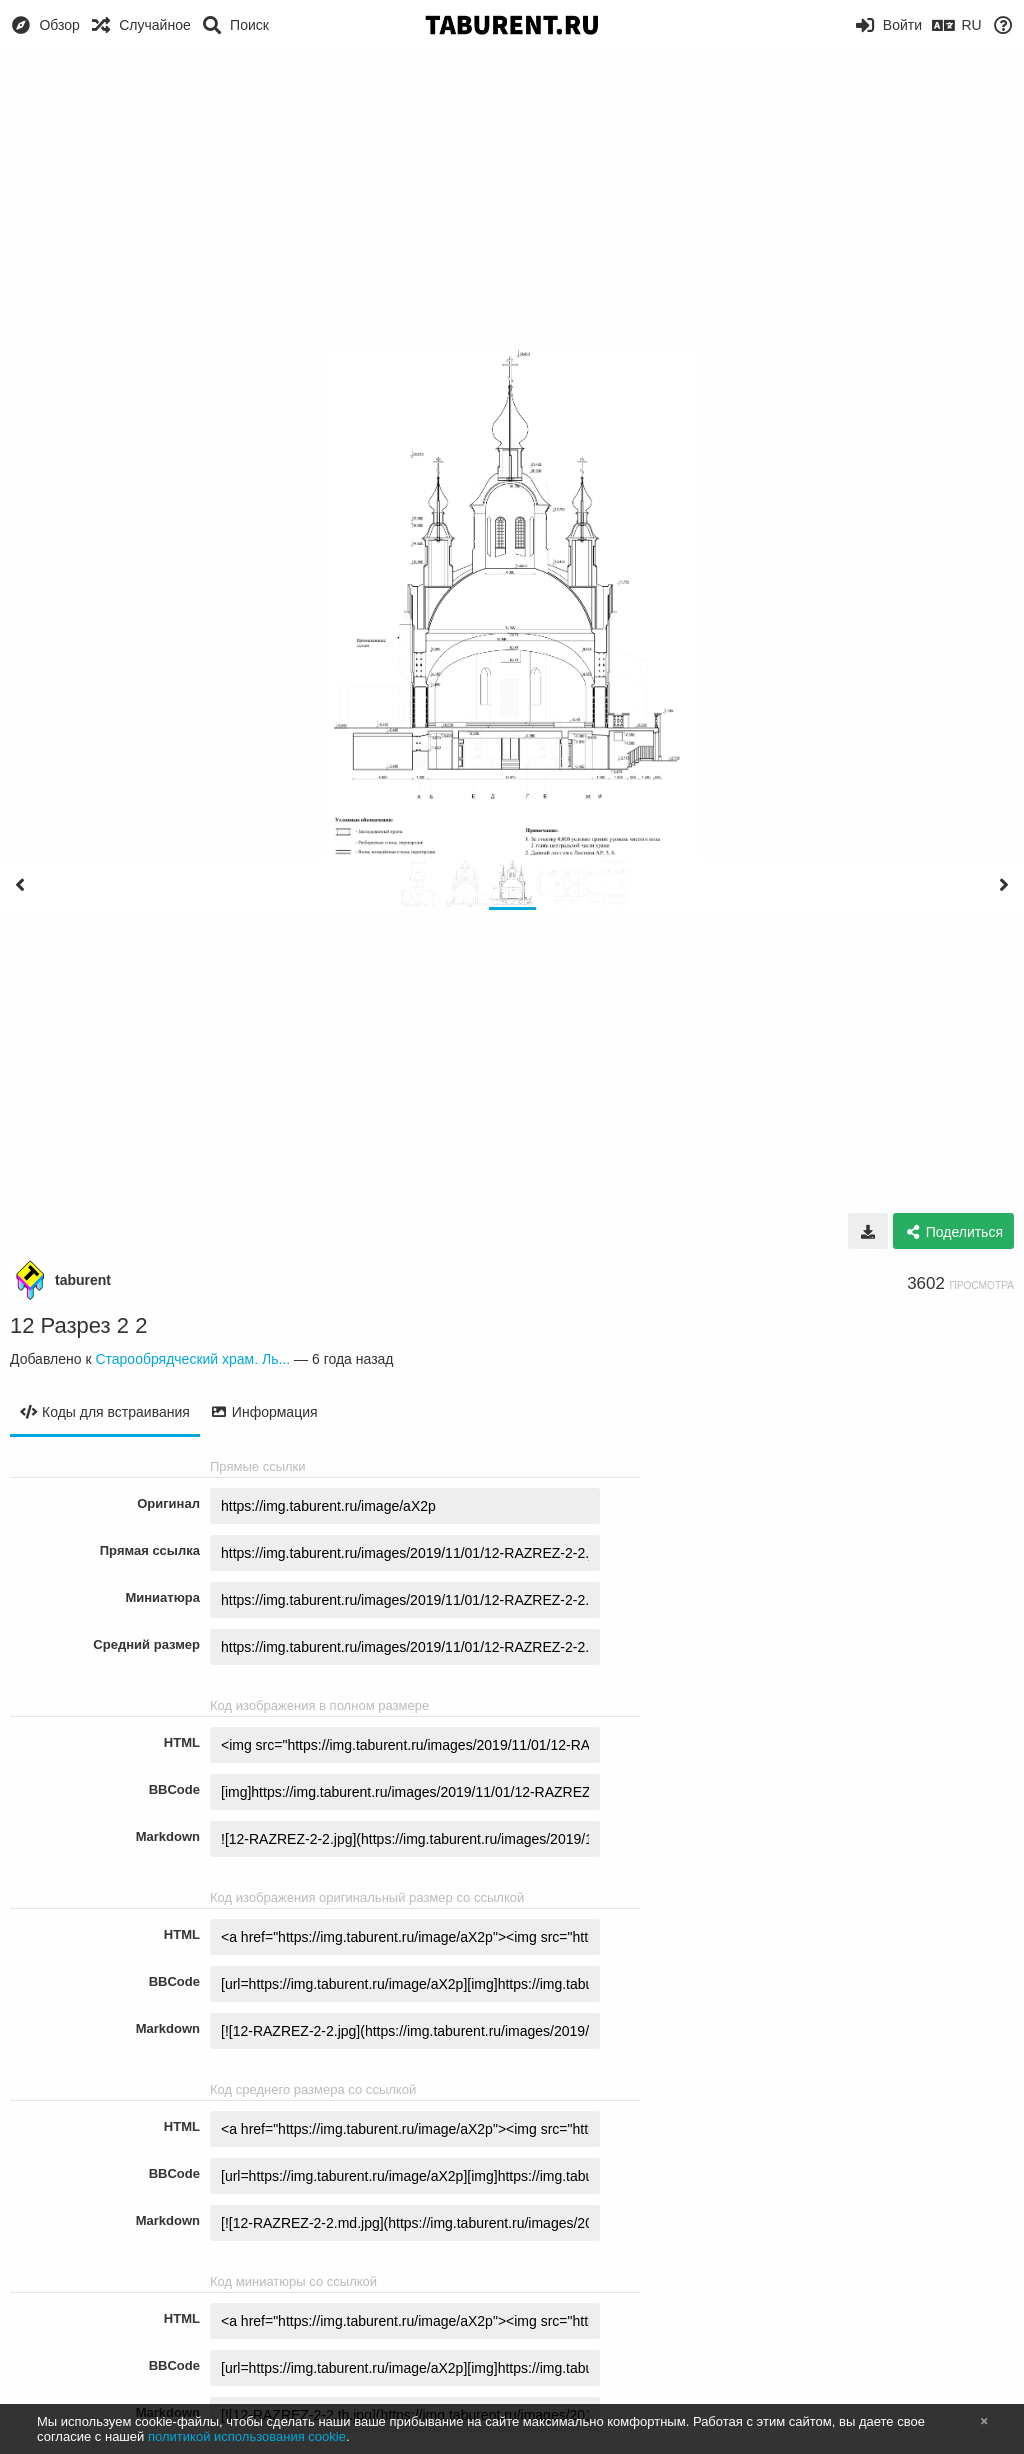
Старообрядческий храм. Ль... (192, 1359)
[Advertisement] (512, 200)
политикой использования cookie (247, 2436)
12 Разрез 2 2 (78, 1325)
